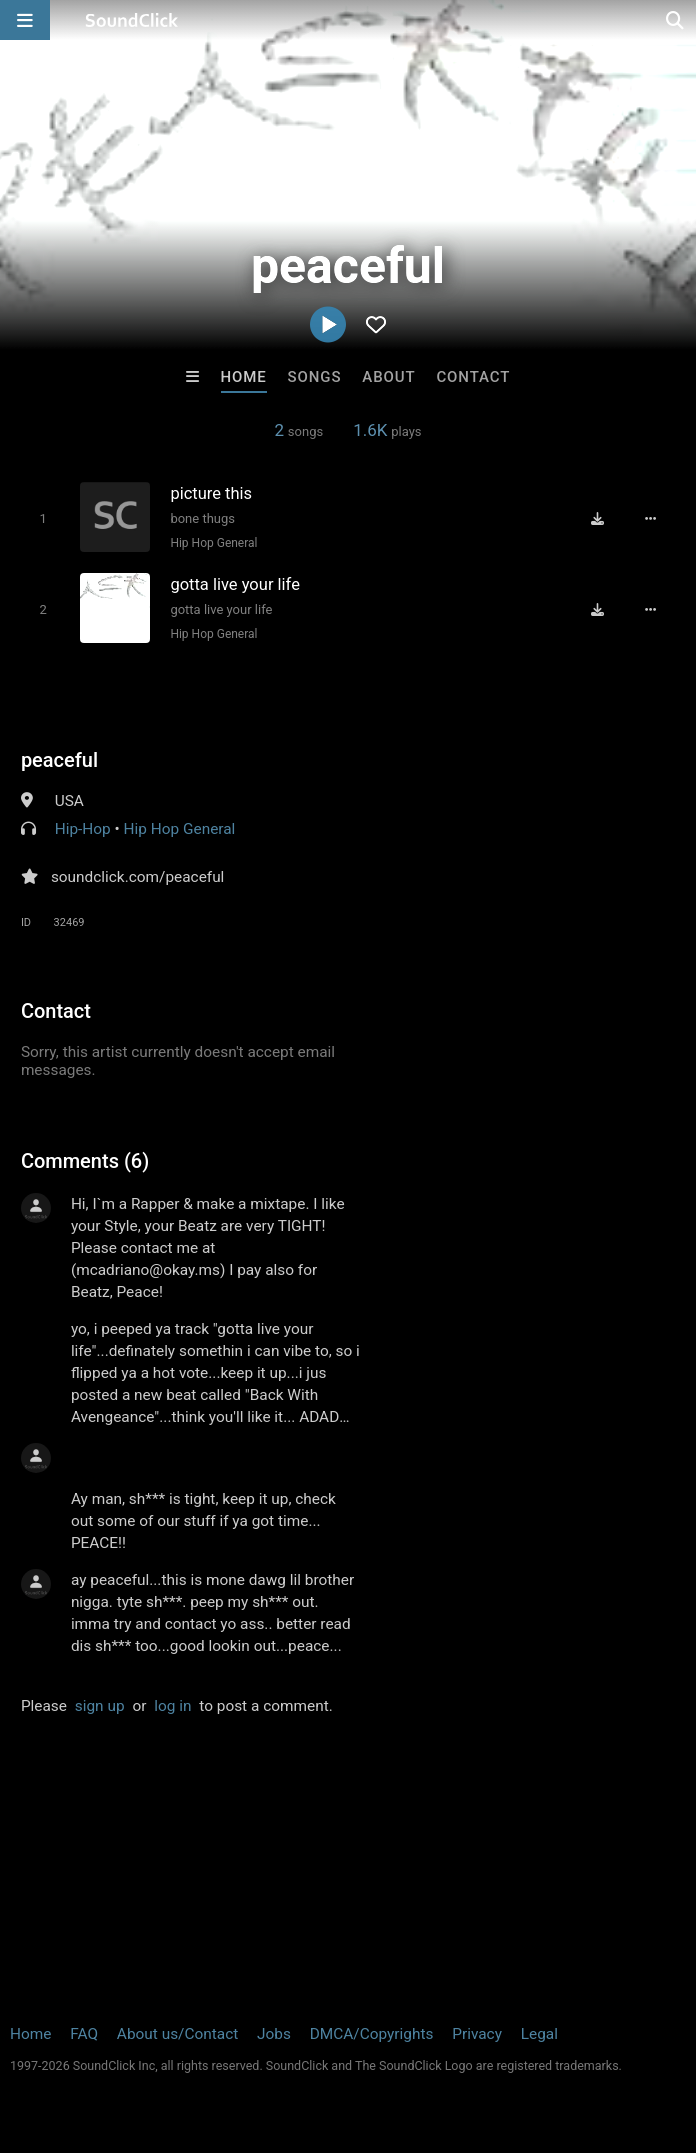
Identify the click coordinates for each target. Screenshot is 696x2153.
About (388, 377)
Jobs (274, 2034)
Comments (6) (85, 1161)
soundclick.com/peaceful (138, 877)
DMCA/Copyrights (372, 2034)
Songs (315, 377)
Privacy (477, 2034)
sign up (100, 1706)
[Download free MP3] (597, 519)
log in (172, 1706)
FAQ (84, 2034)
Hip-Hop (83, 829)
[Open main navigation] (25, 20)
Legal (539, 2034)
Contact (473, 377)
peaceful (59, 760)
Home (244, 377)
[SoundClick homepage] (132, 20)
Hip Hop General (213, 543)
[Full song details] (651, 519)
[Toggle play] (42, 518)
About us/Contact (177, 2034)
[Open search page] (676, 20)
